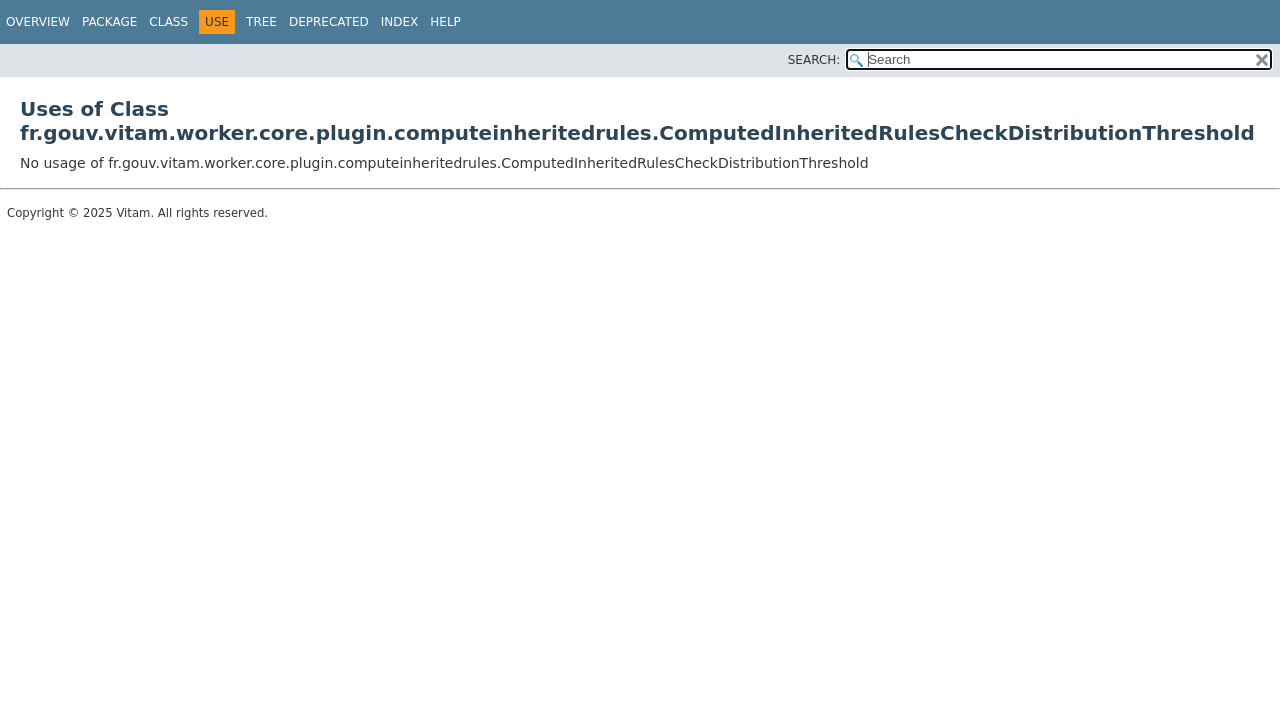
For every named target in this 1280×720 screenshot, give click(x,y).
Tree (261, 22)
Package (109, 22)
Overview (38, 22)
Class (168, 22)
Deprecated (329, 22)
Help (445, 22)
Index (400, 22)
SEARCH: (814, 60)
